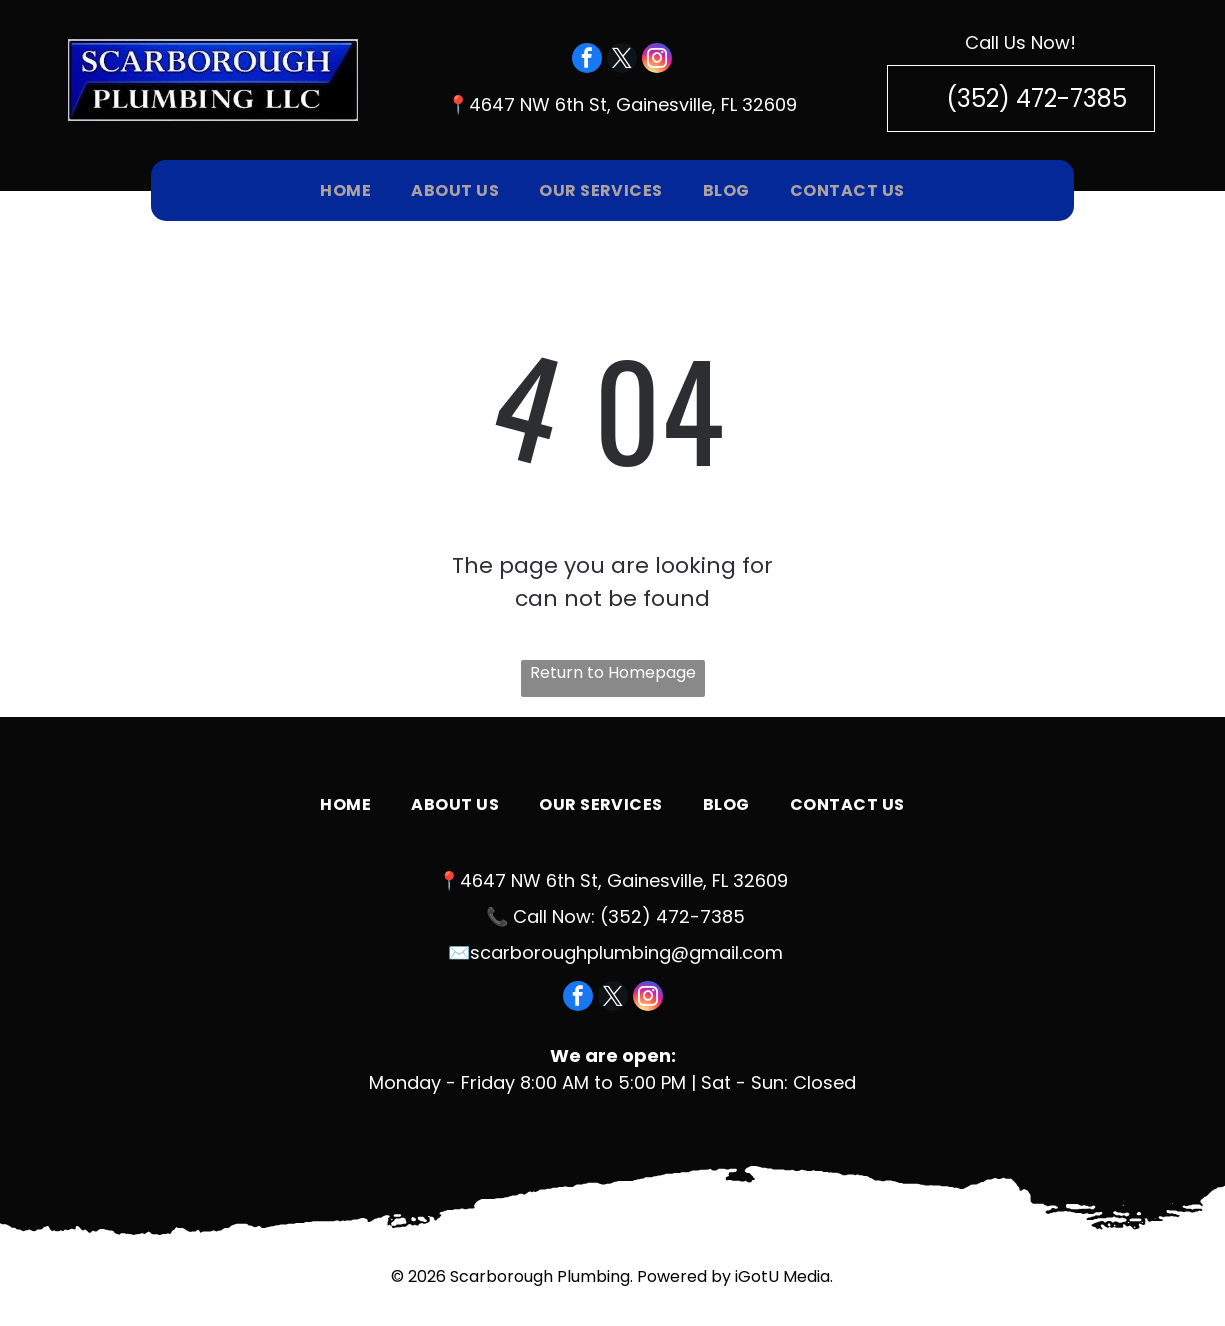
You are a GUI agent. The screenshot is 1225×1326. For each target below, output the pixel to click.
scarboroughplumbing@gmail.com (626, 952)
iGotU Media (782, 1276)
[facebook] (587, 60)
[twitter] (622, 60)
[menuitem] (345, 190)
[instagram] (657, 60)
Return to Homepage (613, 672)
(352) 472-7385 (672, 916)
